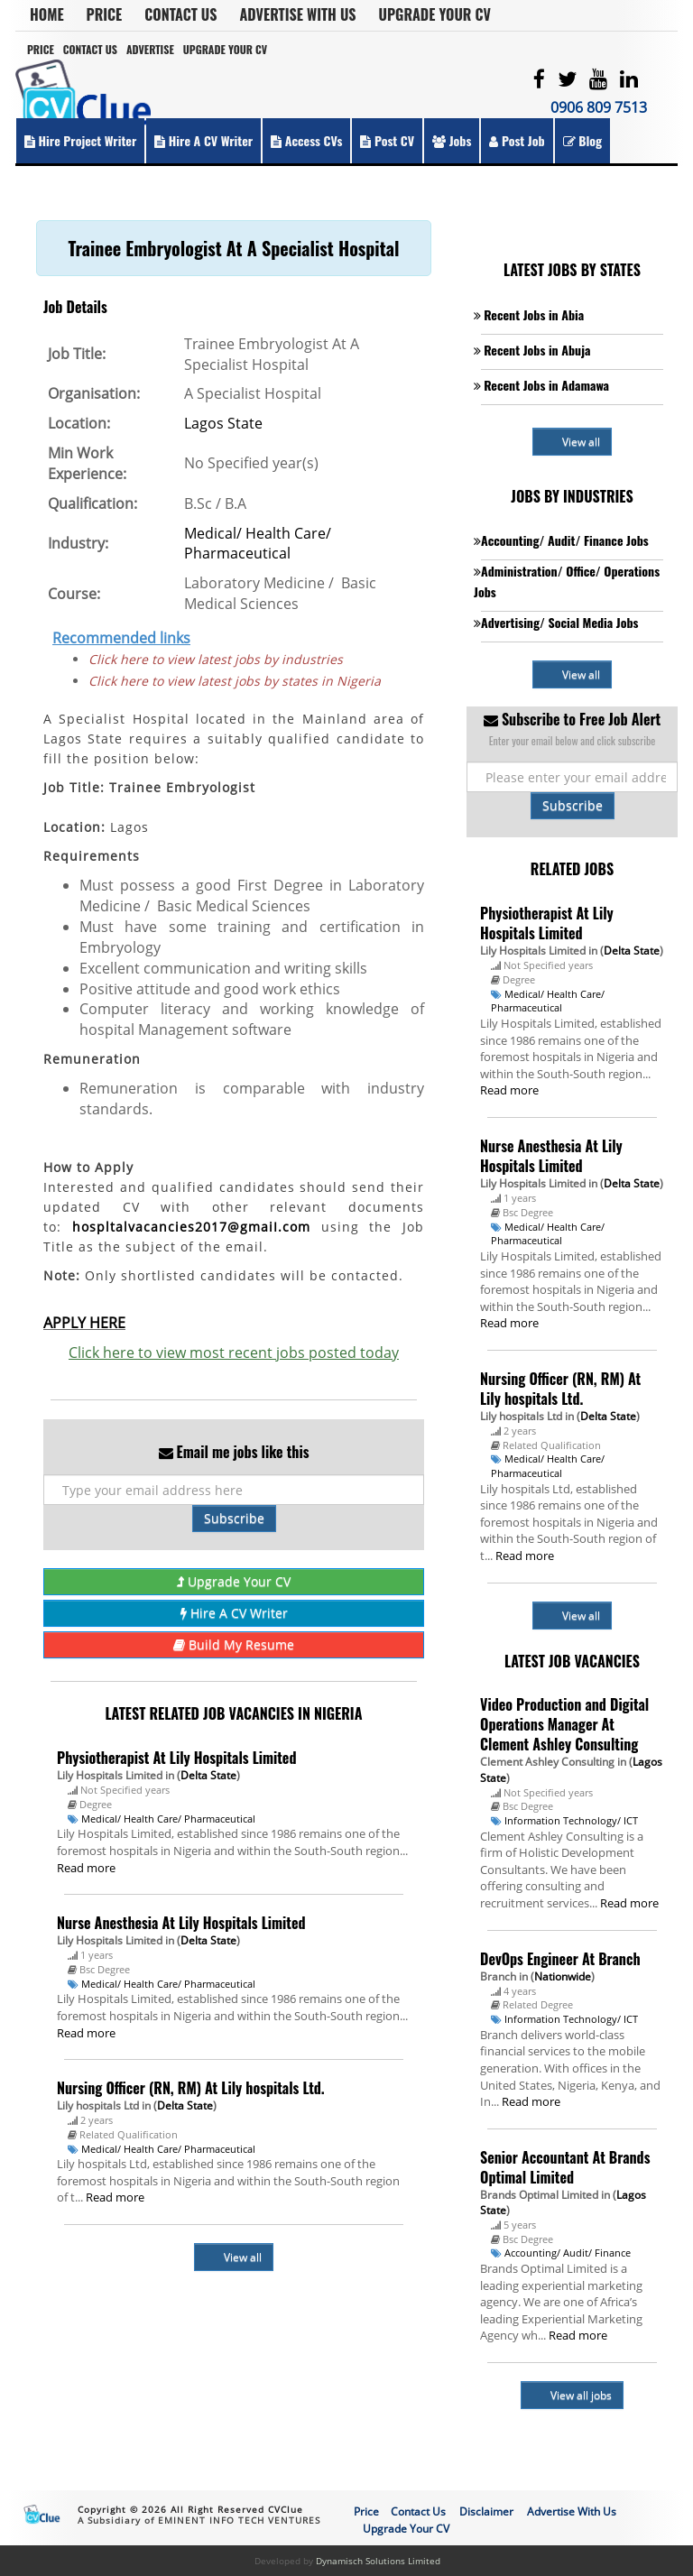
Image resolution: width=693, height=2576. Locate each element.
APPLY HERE (84, 1323)
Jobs (451, 140)
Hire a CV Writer (203, 140)
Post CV (387, 140)
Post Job (516, 140)
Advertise (150, 49)
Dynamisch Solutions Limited (378, 2560)
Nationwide (562, 1976)
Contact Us (180, 14)
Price (105, 14)
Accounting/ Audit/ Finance (567, 2252)
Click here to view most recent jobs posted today (234, 1352)
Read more (86, 1868)
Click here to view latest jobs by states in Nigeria (234, 680)
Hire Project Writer (80, 140)
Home (47, 14)
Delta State (208, 1775)
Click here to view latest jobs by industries (215, 659)
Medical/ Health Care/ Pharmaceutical (257, 543)
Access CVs (306, 140)
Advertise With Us (298, 14)
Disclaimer (486, 2511)
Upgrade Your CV (435, 14)
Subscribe (234, 1518)
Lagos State (223, 423)
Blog (582, 140)
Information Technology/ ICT (571, 1820)
